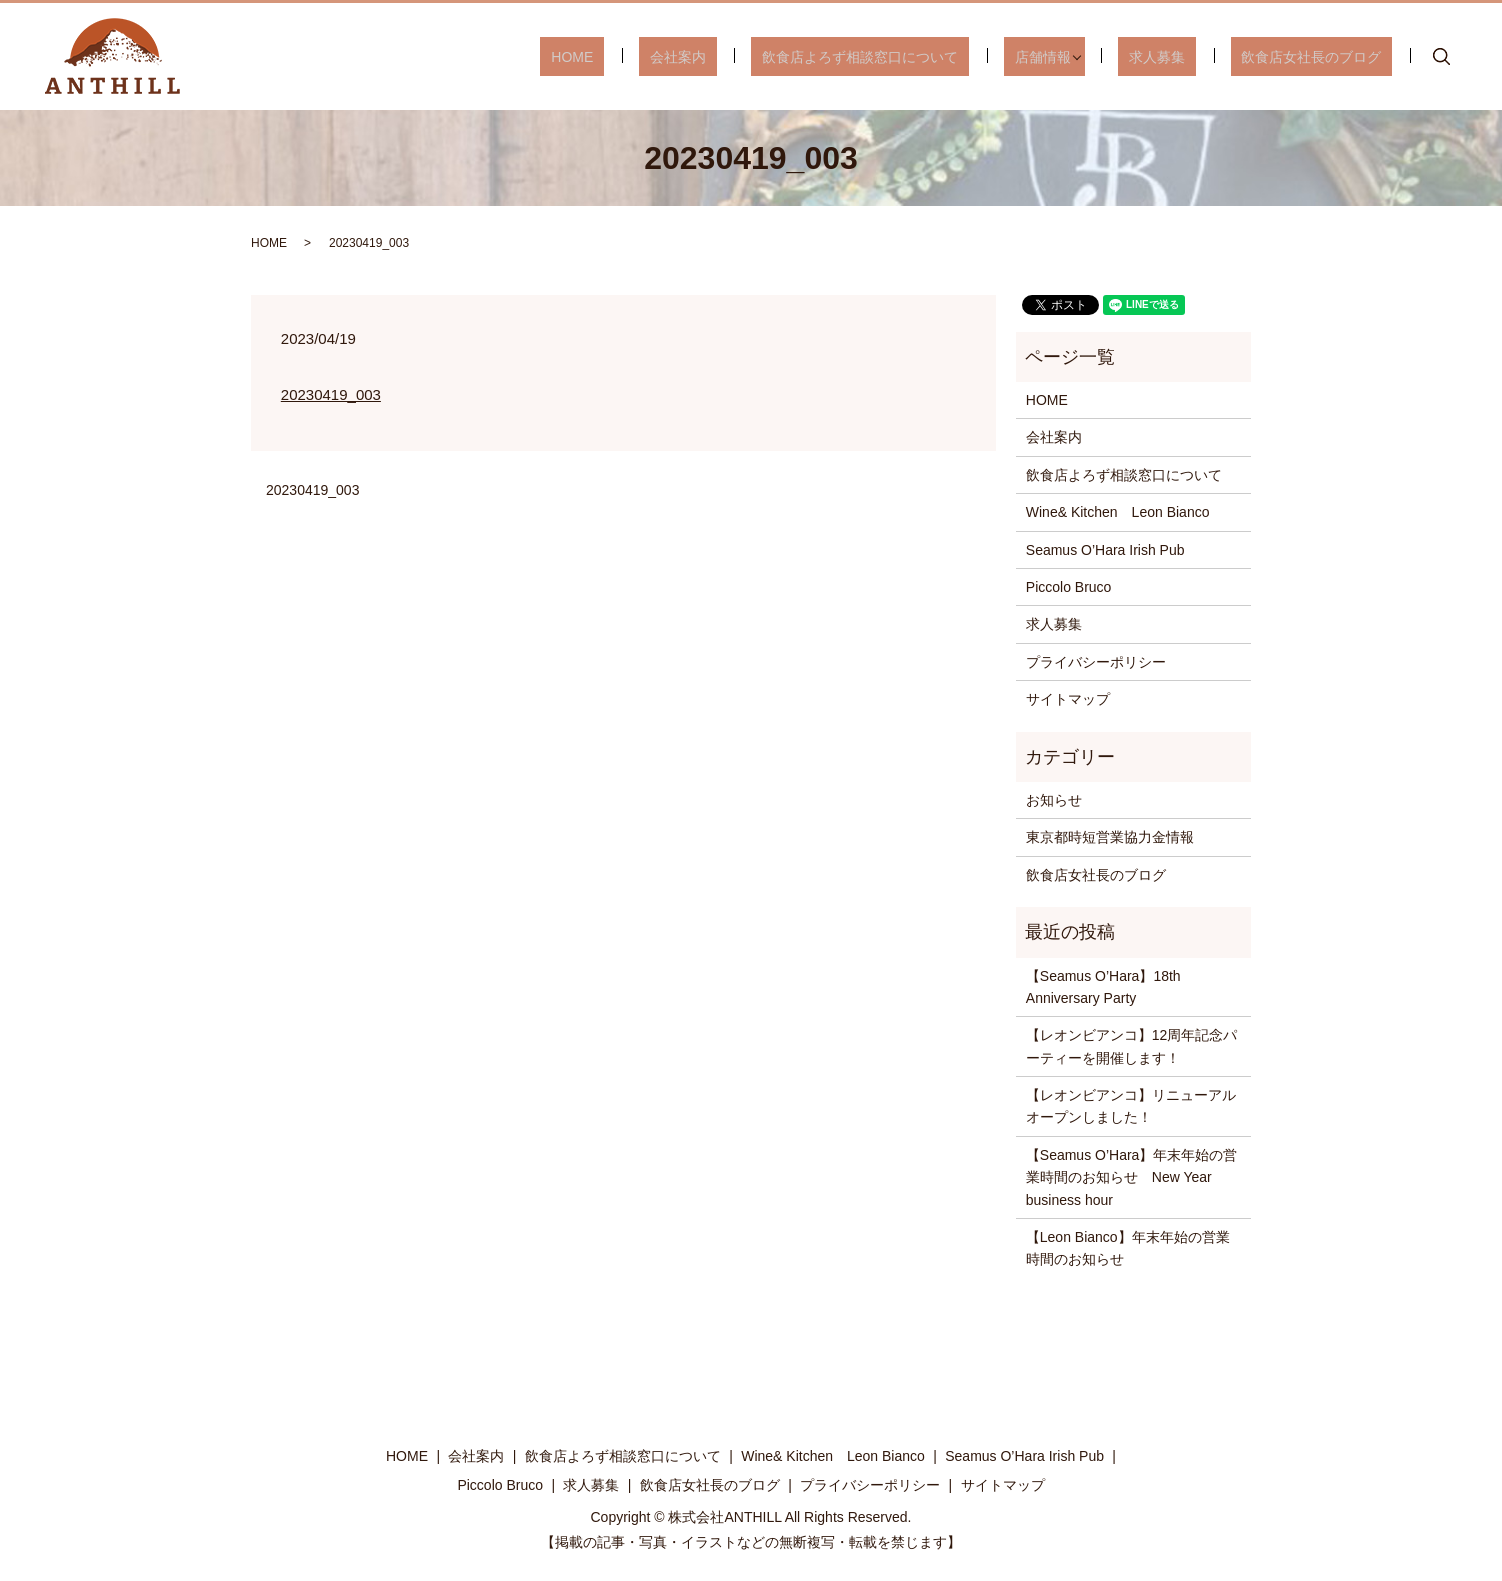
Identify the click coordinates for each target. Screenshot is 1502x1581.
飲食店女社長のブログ (1322, 56)
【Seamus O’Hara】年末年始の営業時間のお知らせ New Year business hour (1132, 1177)
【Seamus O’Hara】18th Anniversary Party (1103, 987)
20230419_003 (331, 394)
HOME (681, 56)
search (1442, 57)
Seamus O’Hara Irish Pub (1105, 550)
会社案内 (765, 56)
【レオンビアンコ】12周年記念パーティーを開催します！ (1132, 1046)
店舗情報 (1086, 56)
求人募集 (1190, 56)
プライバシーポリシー (1096, 662)
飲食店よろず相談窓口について (926, 56)
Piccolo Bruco (1069, 587)
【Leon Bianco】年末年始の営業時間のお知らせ (1128, 1248)
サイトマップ (1068, 699)
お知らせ (1054, 800)
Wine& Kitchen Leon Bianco (1118, 512)
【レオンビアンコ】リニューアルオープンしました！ (1131, 1106)
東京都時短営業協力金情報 (1110, 837)
